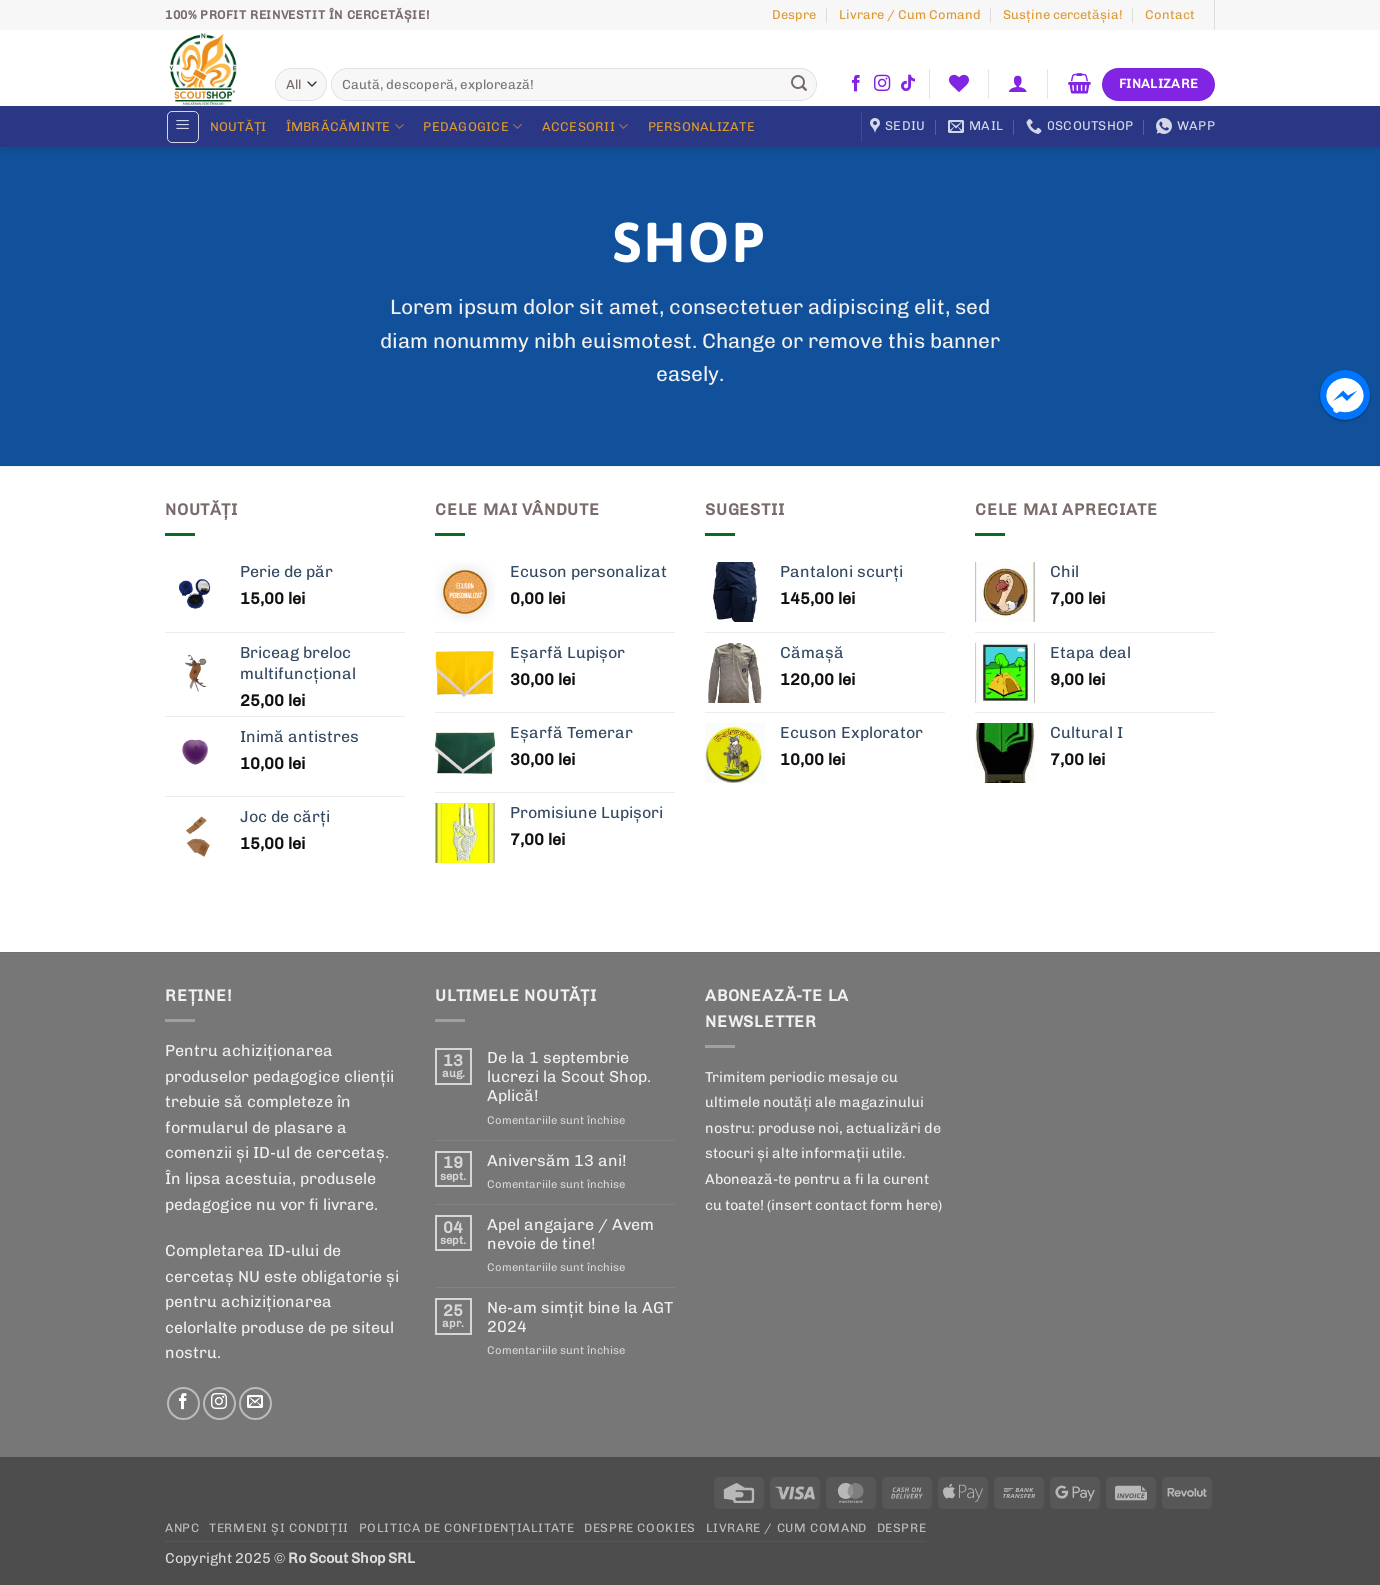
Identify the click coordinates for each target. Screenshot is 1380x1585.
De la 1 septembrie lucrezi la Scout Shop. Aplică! (569, 1076)
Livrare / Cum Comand (910, 14)
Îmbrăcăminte (345, 126)
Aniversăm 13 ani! (557, 1160)
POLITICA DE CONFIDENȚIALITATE (467, 1527)
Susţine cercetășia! (1063, 14)
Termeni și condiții (279, 1527)
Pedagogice (472, 126)
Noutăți (238, 126)
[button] (1018, 83)
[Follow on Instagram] (882, 84)
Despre (794, 14)
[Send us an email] (255, 1403)
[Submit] (799, 85)
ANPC (182, 1527)
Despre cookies (640, 1527)
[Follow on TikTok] (908, 84)
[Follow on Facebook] (856, 84)
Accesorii (585, 126)
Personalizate (701, 126)
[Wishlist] (958, 83)
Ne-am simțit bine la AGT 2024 (580, 1317)
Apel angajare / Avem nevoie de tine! (570, 1234)
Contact (1170, 14)
